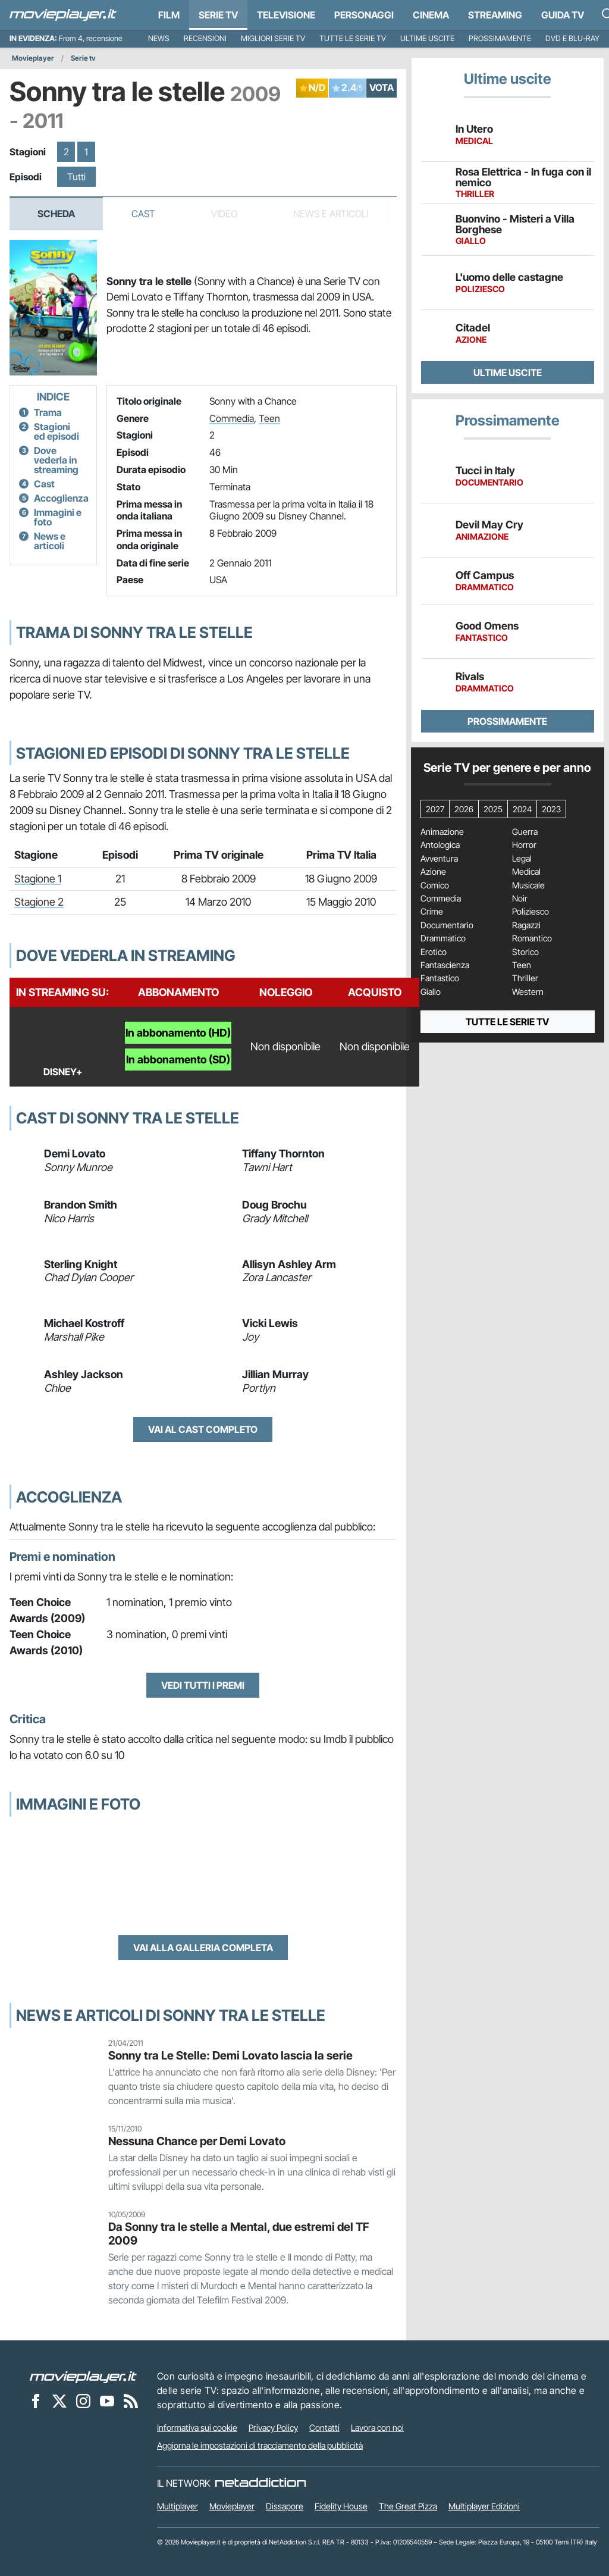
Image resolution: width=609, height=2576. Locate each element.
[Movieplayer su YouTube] (107, 2400)
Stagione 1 (37, 878)
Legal (522, 859)
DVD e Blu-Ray (572, 38)
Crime (431, 911)
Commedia (231, 418)
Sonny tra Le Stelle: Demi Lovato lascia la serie (230, 2055)
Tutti (76, 177)
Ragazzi (526, 925)
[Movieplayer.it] (63, 15)
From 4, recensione (91, 38)
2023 (551, 809)
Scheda (56, 214)
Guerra (525, 832)
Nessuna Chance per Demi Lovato (196, 2141)
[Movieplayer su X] (59, 2400)
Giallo (430, 992)
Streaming (495, 15)
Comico (434, 885)
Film (169, 15)
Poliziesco (530, 911)
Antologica (440, 845)
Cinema (431, 15)
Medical (526, 872)
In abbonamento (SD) (178, 1059)
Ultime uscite (427, 38)
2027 (435, 809)
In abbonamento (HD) (178, 1032)
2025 (493, 809)
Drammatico (443, 938)
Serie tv (83, 58)
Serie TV (218, 15)
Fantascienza (444, 965)
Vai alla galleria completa (203, 1948)
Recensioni (205, 38)
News (158, 38)
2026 (463, 809)
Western (528, 992)
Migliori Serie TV (273, 38)
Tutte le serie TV (352, 38)
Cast (143, 214)
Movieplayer (33, 58)
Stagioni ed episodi (56, 431)
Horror (524, 845)
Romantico (532, 938)
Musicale (528, 885)
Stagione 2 (39, 902)
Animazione (442, 832)
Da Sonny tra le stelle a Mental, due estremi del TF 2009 (238, 2234)
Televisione (286, 15)
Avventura (439, 859)
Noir (520, 898)
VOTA (381, 87)
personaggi (364, 15)
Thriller (525, 978)
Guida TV (562, 15)
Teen (269, 418)
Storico (525, 952)
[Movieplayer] (83, 2376)
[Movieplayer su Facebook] (36, 2400)
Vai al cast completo (203, 1429)
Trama (48, 412)
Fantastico (439, 978)
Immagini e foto (57, 517)
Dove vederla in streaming (56, 460)
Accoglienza (61, 498)
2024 (522, 809)
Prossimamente (500, 38)
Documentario (446, 925)
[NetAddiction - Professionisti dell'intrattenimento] (260, 2483)
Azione (433, 872)
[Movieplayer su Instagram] (83, 2400)
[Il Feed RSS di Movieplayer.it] (131, 2400)
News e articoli (49, 541)
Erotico (433, 952)
